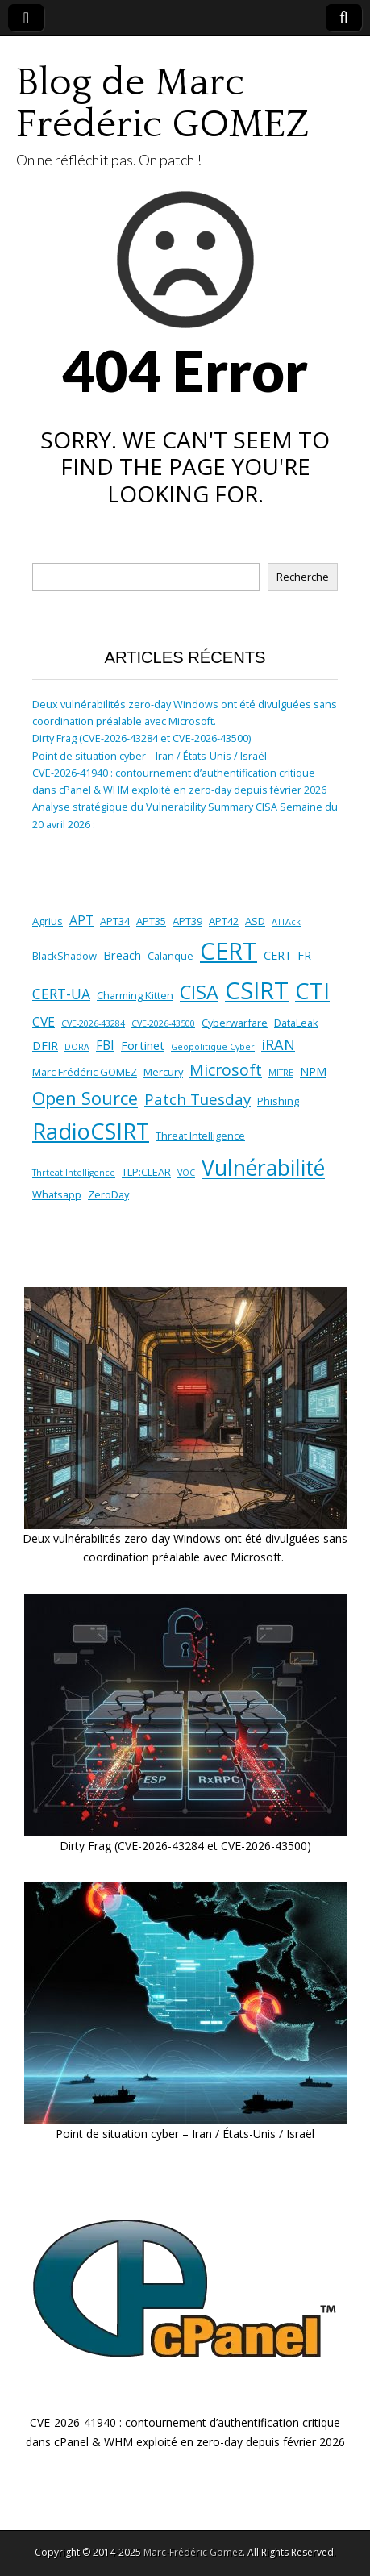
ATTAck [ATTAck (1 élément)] (286, 921)
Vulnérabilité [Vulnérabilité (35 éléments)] (263, 1167)
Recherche (302, 577)
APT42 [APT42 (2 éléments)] (224, 921)
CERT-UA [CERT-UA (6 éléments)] (61, 993)
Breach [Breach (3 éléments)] (122, 955)
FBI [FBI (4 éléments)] (105, 1045)
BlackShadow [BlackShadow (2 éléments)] (64, 955)
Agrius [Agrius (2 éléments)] (47, 921)
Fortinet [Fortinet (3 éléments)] (142, 1045)
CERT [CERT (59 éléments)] (228, 951)
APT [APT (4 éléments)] (81, 920)
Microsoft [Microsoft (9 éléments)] (225, 1070)
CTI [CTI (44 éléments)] (312, 990)
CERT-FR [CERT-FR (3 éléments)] (287, 955)
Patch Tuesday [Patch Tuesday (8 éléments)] (197, 1099)
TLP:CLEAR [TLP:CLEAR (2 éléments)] (146, 1172)
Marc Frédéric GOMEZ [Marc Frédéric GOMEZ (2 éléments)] (84, 1072)
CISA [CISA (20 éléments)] (199, 992)
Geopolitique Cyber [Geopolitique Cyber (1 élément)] (213, 1046)
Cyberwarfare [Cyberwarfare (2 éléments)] (235, 1022)
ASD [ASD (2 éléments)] (255, 921)
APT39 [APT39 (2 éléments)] (187, 921)
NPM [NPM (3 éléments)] (313, 1071)
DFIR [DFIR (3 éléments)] (45, 1045)
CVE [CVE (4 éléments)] (43, 1022)
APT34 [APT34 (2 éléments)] (115, 921)
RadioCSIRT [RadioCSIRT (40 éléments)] (90, 1131)
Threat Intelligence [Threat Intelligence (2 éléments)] (200, 1135)
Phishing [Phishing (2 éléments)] (278, 1101)
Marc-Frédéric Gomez (193, 2552)
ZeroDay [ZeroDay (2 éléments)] (108, 1194)
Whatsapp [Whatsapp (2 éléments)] (56, 1194)
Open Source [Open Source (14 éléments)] (85, 1098)
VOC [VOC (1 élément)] (186, 1172)
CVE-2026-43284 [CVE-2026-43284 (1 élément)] (93, 1023)
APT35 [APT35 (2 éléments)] (151, 921)
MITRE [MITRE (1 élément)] (280, 1072)
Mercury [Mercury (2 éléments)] (163, 1072)
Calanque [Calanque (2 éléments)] (170, 955)
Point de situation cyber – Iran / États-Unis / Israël (149, 756)
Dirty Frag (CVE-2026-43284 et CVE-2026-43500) (141, 738)
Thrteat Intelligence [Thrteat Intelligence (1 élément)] (73, 1172)
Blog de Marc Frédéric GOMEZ (162, 103)
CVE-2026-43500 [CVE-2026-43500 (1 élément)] (163, 1023)
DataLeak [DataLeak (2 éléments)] (296, 1022)
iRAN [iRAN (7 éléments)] (278, 1044)
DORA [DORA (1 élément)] (76, 1046)
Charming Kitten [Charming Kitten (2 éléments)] (135, 995)
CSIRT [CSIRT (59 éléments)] (257, 990)
